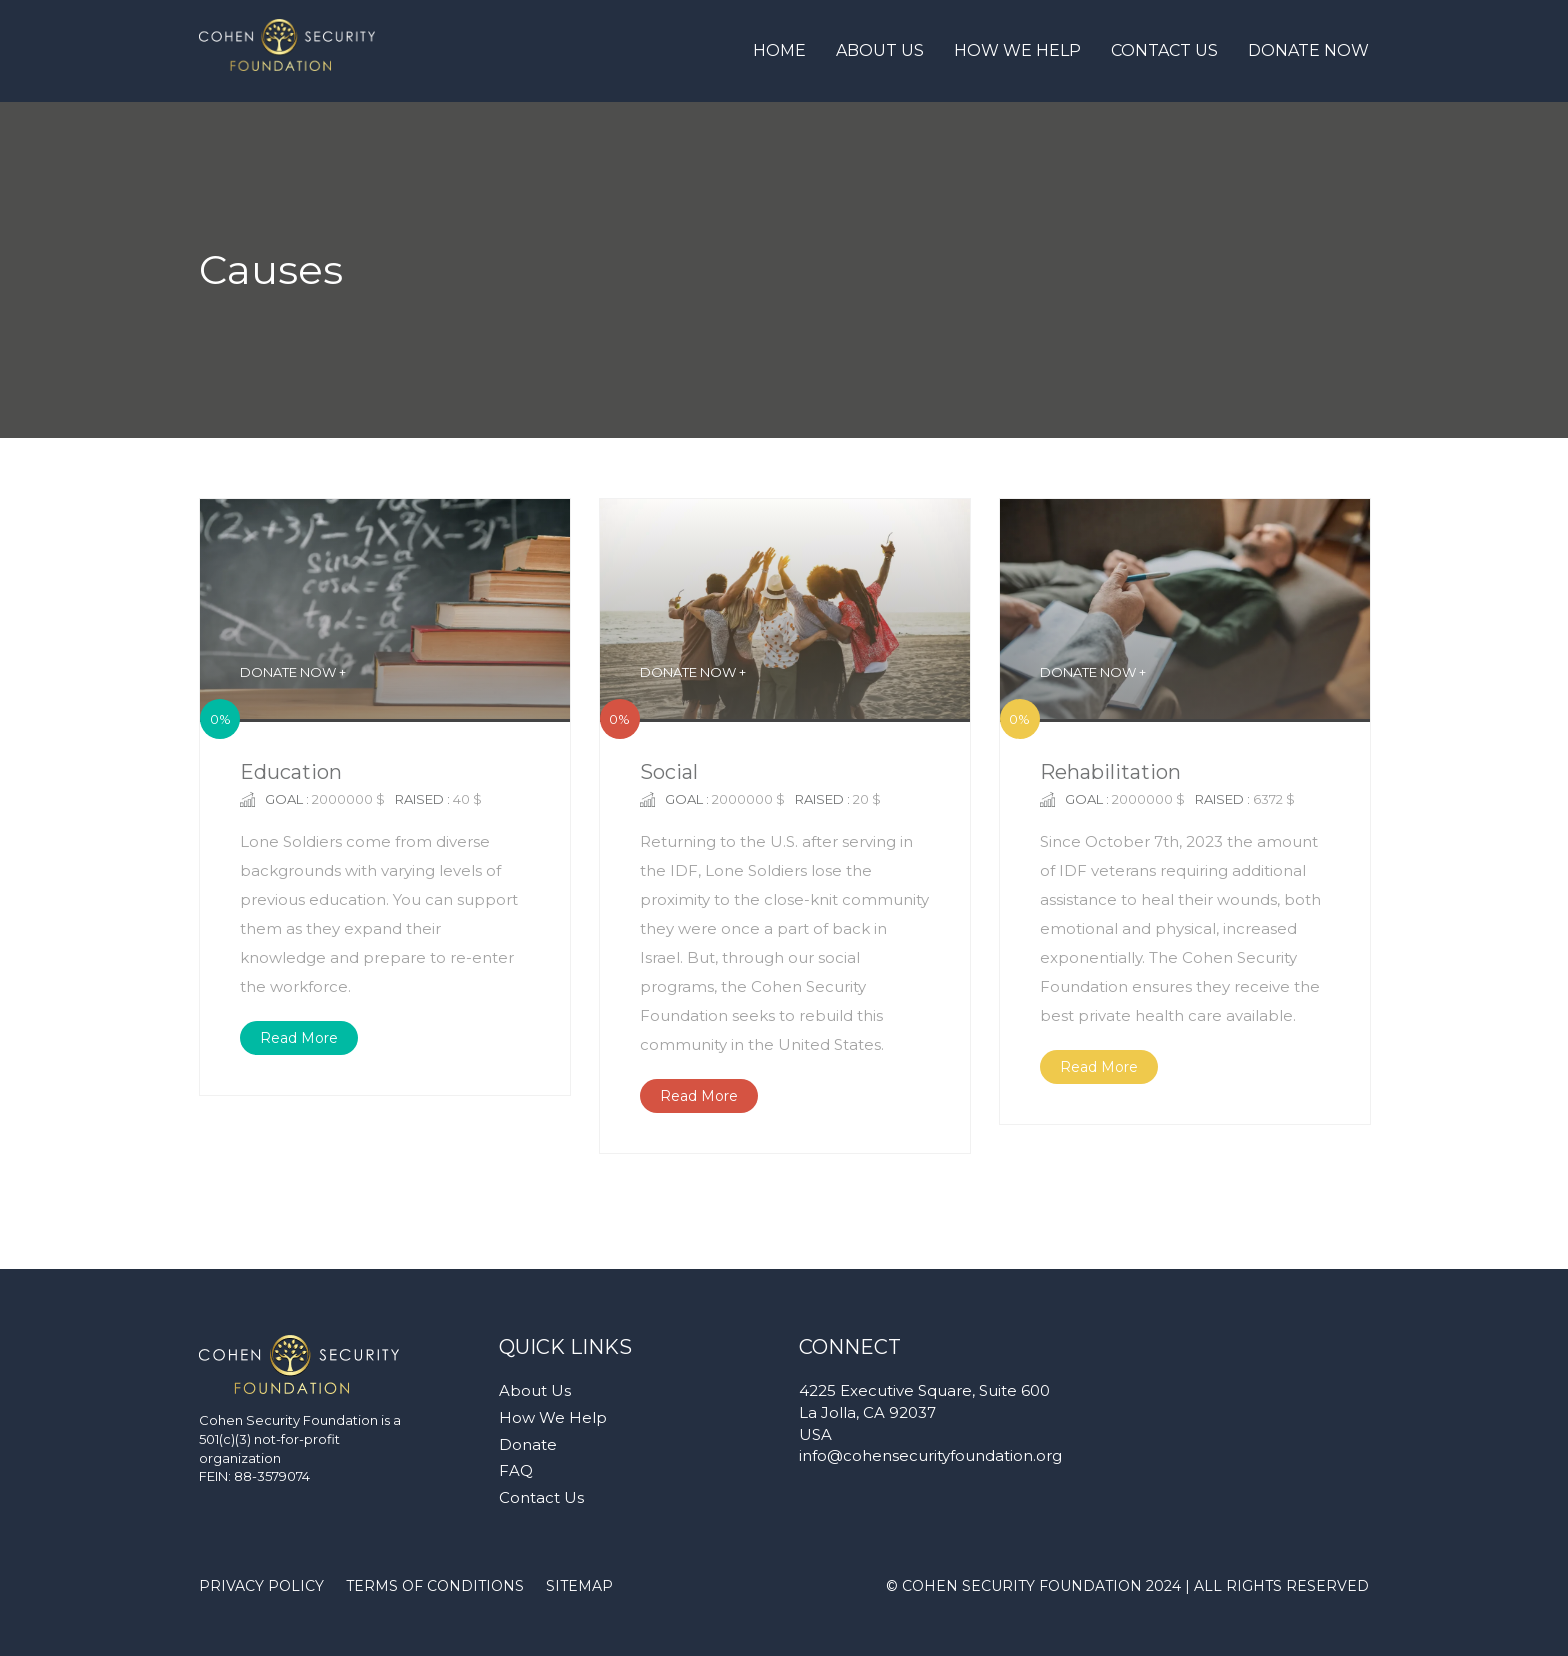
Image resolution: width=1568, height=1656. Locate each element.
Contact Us (1164, 50)
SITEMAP (579, 1586)
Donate (528, 1444)
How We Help (1017, 50)
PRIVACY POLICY (261, 1586)
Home (779, 50)
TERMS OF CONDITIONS (435, 1586)
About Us (880, 50)
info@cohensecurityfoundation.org (930, 1455)
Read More (299, 1038)
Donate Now (1308, 50)
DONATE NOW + (293, 672)
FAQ (516, 1470)
